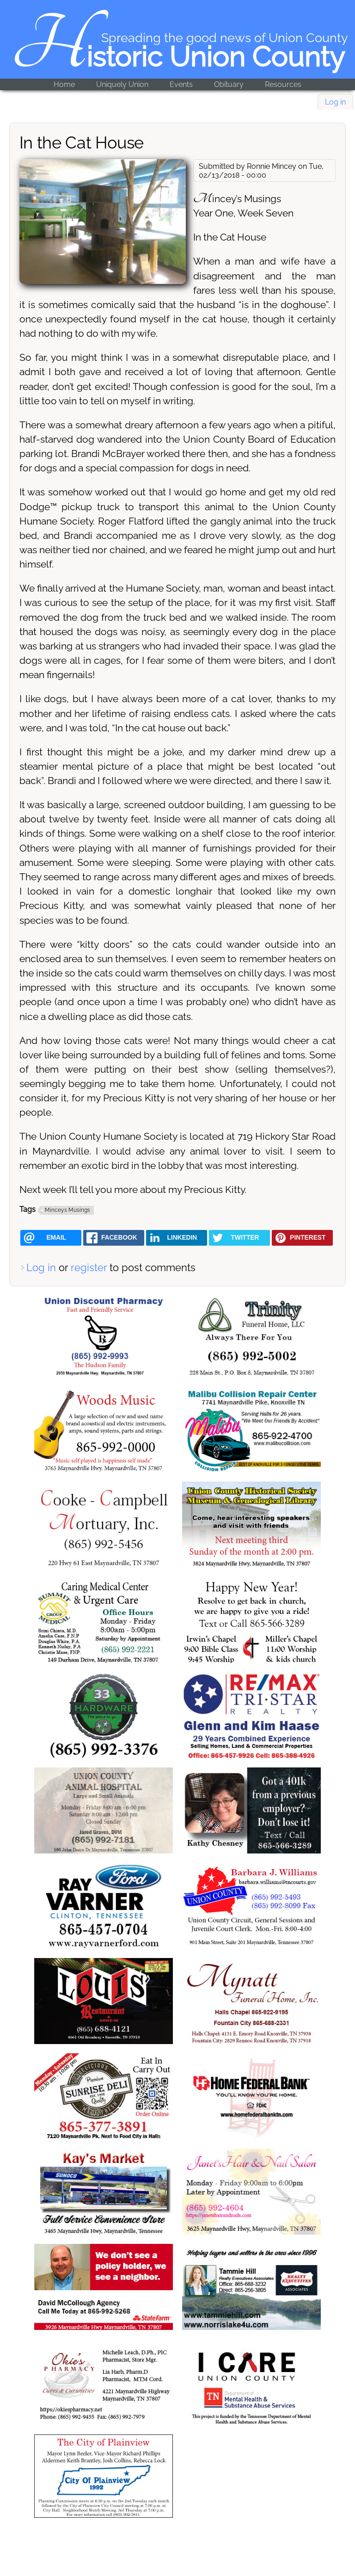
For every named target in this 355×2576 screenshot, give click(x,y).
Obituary (229, 84)
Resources (283, 84)
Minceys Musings (67, 1210)
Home (64, 84)
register (89, 1267)
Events (181, 84)
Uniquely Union (122, 84)
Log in (335, 102)
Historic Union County (178, 57)
